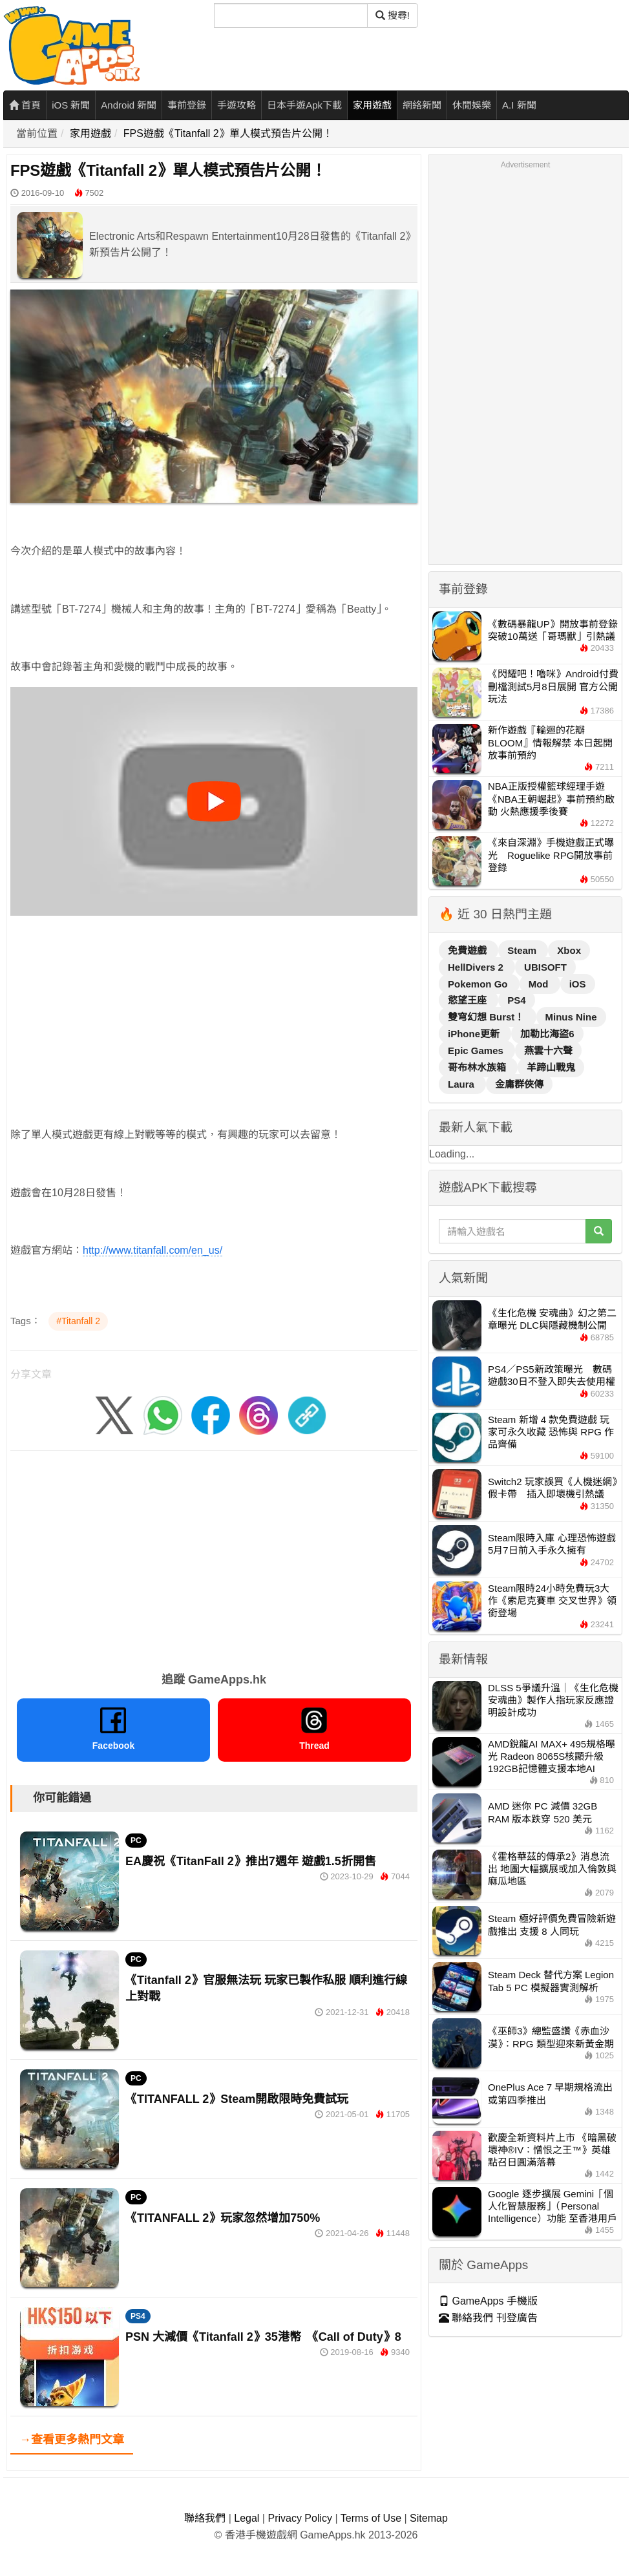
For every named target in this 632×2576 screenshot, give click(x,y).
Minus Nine (571, 1016)
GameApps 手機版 (488, 2301)
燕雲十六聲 (548, 1050)
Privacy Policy (300, 2518)
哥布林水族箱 (478, 1067)
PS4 (138, 2316)
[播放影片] (214, 801)
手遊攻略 (236, 105)
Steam (523, 950)
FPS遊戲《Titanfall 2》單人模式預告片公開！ (228, 133)
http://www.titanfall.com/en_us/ (152, 1250)
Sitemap (429, 2518)
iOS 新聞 (71, 105)
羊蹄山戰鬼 (551, 1067)
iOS (577, 983)
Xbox (569, 950)
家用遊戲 (372, 105)
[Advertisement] (203, 1006)
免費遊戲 (468, 950)
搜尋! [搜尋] (392, 15)
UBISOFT (545, 967)
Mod (540, 983)
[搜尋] (291, 15)
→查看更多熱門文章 (71, 2439)
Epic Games (477, 1050)
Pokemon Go (479, 983)
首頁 (25, 105)
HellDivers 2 (477, 967)
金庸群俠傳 (519, 1084)
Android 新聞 (128, 105)
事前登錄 (186, 105)
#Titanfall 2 (78, 1321)
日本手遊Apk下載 (304, 105)
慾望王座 (468, 1000)
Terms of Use (371, 2518)
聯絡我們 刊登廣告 (488, 2317)
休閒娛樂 (471, 105)
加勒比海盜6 (547, 1033)
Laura (462, 1084)
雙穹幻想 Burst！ (487, 1016)
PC (136, 1840)
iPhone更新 (475, 1033)
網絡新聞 (422, 105)
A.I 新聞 (519, 105)
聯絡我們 (205, 2518)
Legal (246, 2518)
